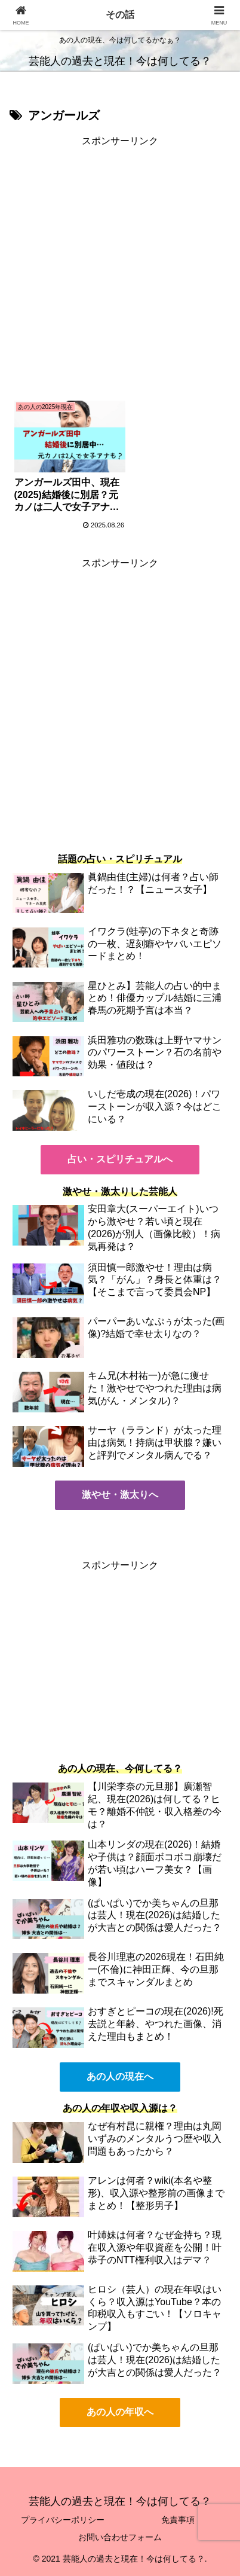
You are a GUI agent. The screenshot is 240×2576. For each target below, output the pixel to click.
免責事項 (178, 2520)
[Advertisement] (120, 270)
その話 (120, 15)
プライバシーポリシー (62, 2520)
